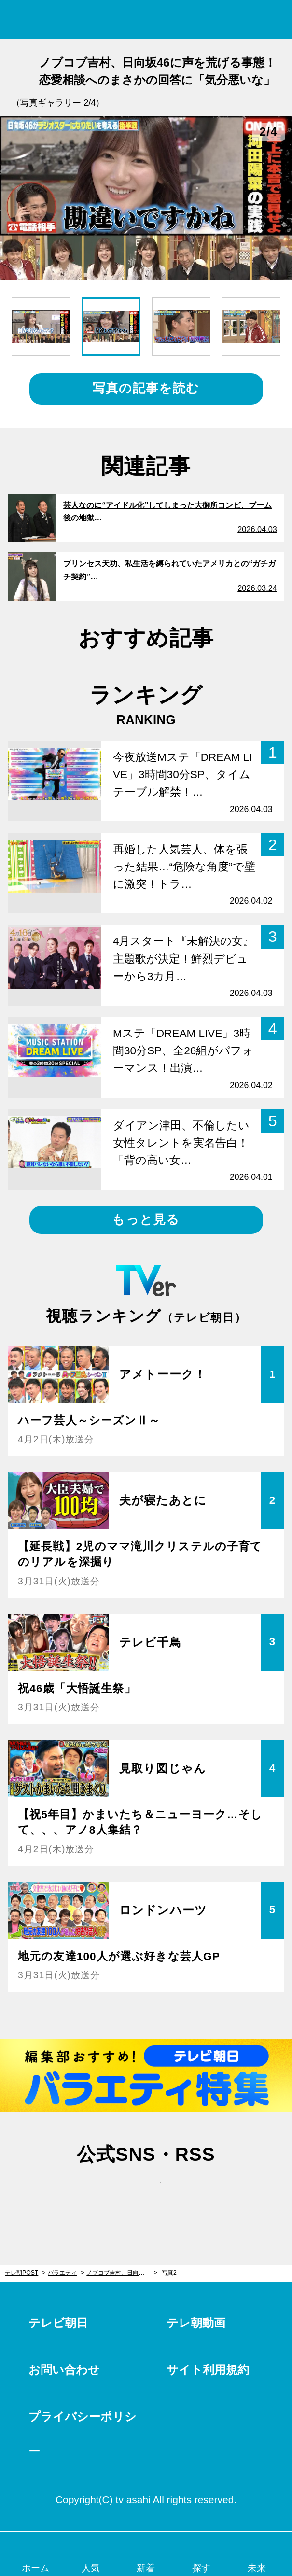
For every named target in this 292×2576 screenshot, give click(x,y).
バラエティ (62, 2272)
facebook (146, 2194)
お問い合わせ (64, 2369)
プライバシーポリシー (82, 2434)
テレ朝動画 (196, 2322)
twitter (101, 2194)
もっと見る (146, 1219)
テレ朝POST (146, 19)
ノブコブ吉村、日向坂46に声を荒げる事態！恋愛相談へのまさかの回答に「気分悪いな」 (121, 2272)
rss (190, 2194)
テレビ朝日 (58, 2322)
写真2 (169, 2272)
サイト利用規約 (208, 2369)
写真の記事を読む (146, 388)
